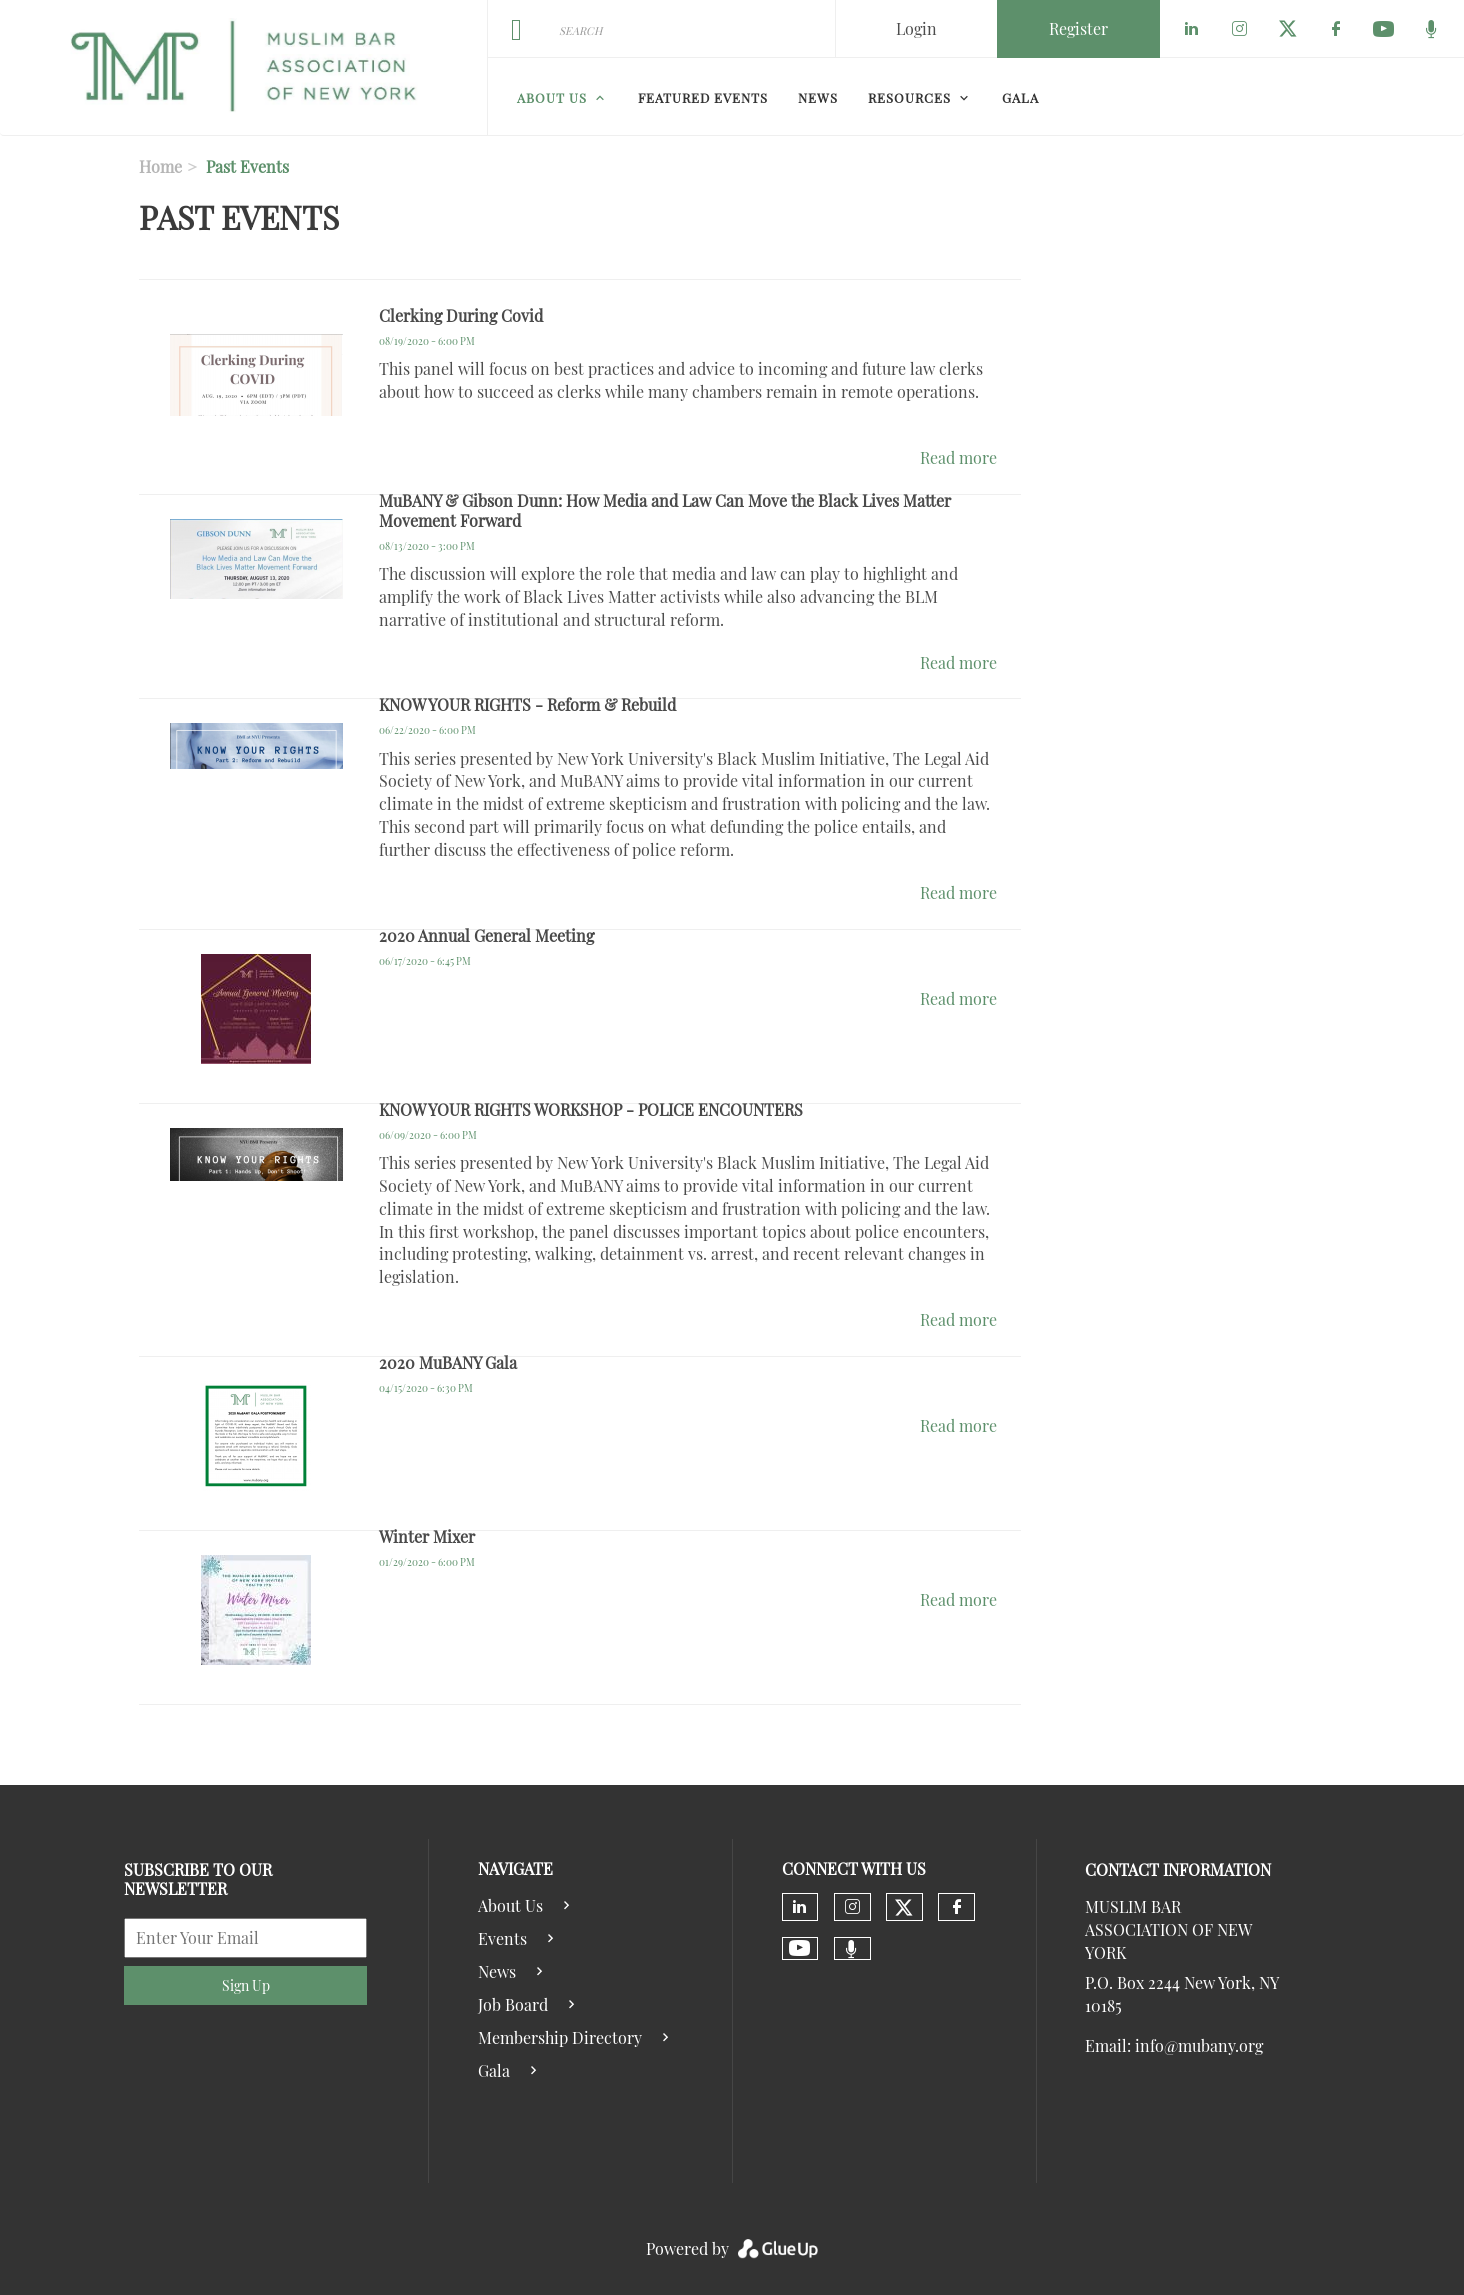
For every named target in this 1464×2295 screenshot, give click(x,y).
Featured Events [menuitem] (703, 97)
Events (502, 1938)
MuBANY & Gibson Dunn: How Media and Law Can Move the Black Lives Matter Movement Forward (665, 510)
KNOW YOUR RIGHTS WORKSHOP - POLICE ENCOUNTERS (591, 1109)
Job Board (513, 2004)
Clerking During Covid (461, 315)
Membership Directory (560, 2037)
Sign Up (246, 1985)
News (497, 1971)
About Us (510, 1905)
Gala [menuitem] (1020, 97)
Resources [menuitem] (909, 97)
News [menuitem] (818, 97)
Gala (494, 2070)
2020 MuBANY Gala (448, 1362)
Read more (958, 457)
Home (160, 166)
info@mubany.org (1199, 2045)
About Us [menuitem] (552, 97)
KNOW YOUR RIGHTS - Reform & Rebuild (527, 704)
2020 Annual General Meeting (486, 935)
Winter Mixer (427, 1536)
